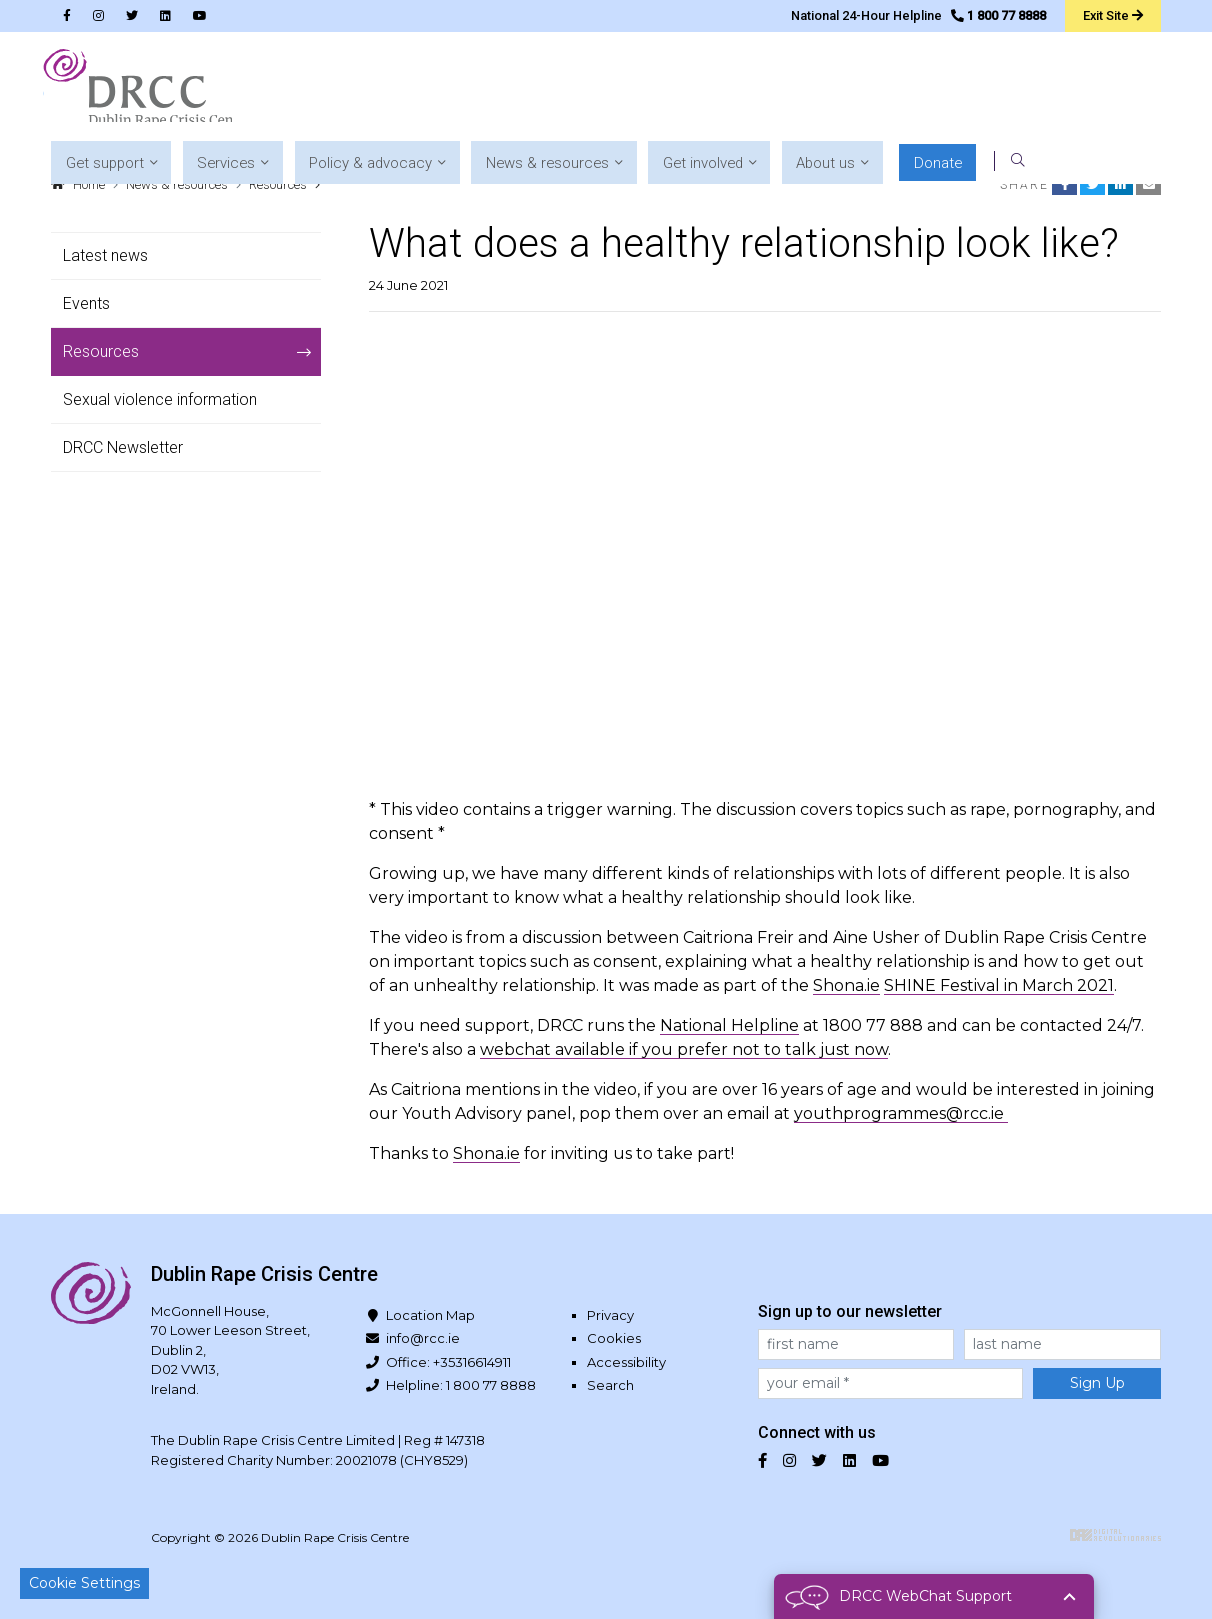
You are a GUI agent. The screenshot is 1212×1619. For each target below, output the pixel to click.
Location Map (430, 1315)
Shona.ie (846, 985)
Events (86, 303)
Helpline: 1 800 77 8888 (461, 1385)
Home (89, 184)
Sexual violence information (160, 399)
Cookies (614, 1338)
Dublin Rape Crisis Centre (145, 90)
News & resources (177, 184)
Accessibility (626, 1362)
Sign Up (1097, 1383)
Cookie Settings (84, 1583)
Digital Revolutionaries (1115, 1535)
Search (610, 1385)
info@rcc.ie (423, 1338)
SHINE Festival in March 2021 (999, 985)
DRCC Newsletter (123, 447)
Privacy (610, 1315)
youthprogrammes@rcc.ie (901, 1113)
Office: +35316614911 (448, 1362)
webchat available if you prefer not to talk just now (684, 1049)
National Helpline (729, 1025)
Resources (278, 184)
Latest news (105, 255)
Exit (1111, 15)
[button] (364, 90)
